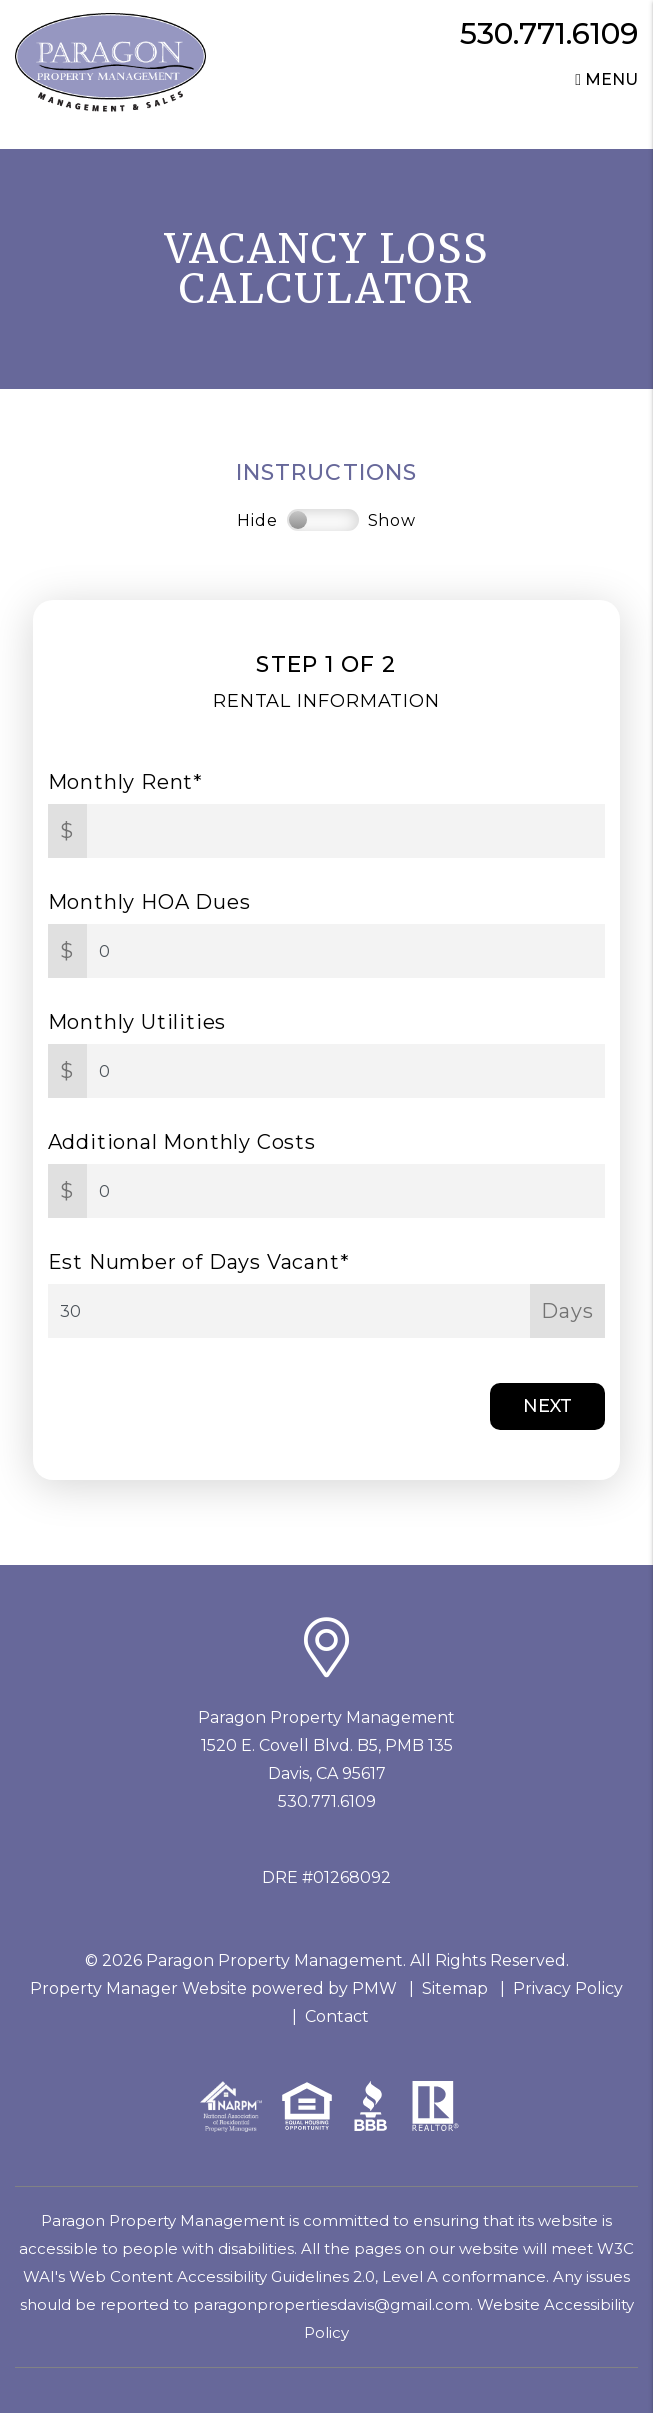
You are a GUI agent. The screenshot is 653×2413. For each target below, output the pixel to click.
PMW (374, 1988)
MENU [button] (606, 79)
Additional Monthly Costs (182, 1142)
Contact (337, 2016)
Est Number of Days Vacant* (199, 1262)
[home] (110, 61)
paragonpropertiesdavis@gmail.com (331, 2304)
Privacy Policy (568, 1988)
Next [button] (547, 1406)
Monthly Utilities (137, 1022)
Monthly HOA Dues (149, 902)
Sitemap (455, 1988)
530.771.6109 (549, 33)
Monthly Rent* (125, 782)
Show (392, 520)
